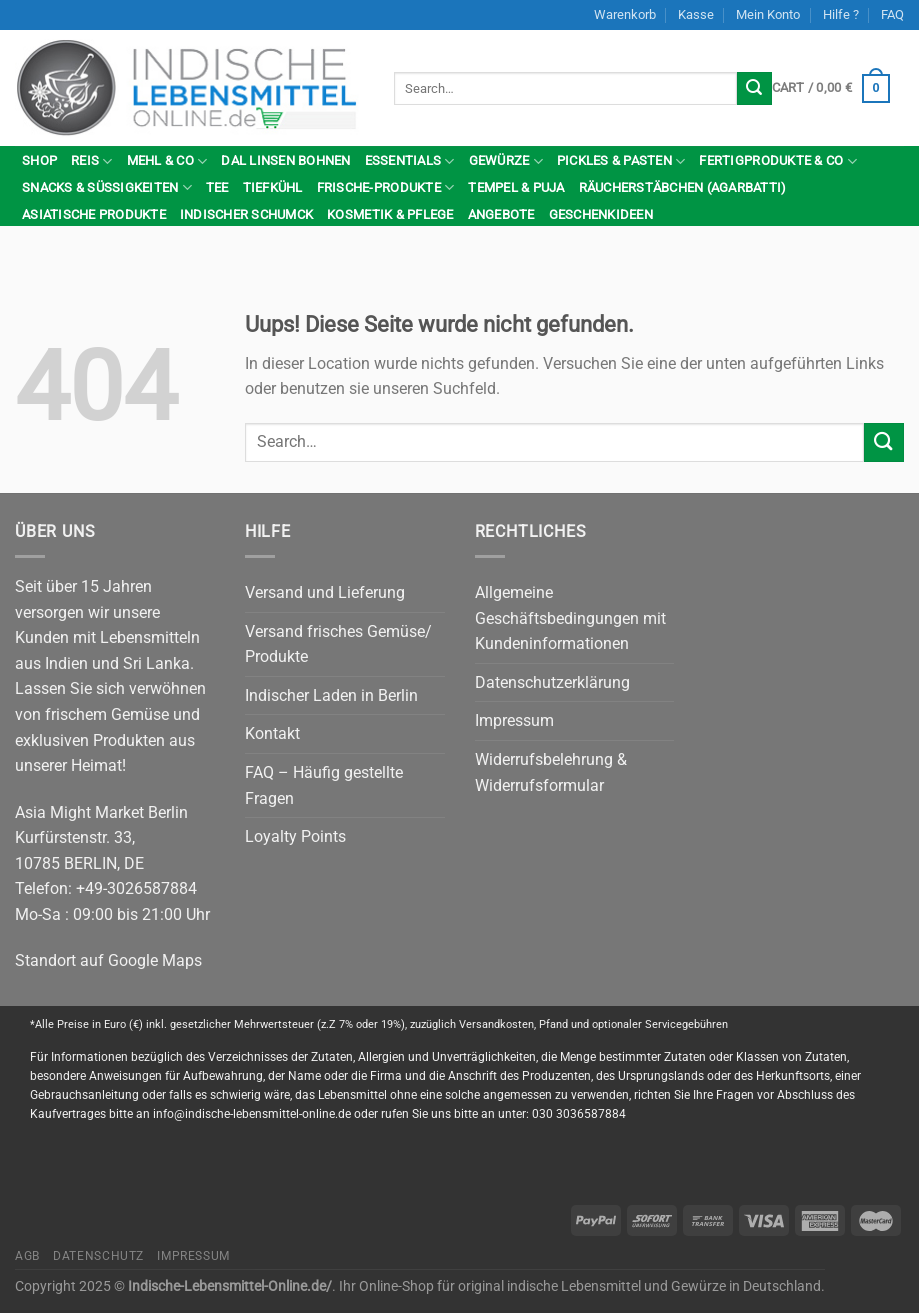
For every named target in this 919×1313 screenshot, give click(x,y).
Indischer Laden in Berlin (331, 695)
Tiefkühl (273, 187)
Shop (39, 160)
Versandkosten (496, 1024)
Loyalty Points (295, 836)
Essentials (410, 161)
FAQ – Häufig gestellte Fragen (324, 785)
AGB (27, 1256)
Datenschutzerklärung (552, 682)
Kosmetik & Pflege (390, 214)
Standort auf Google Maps (108, 960)
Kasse (696, 14)
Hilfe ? (841, 14)
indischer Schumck (246, 214)
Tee (217, 187)
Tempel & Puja (516, 187)
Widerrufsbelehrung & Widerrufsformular (551, 772)
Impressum (514, 720)
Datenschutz (98, 1256)
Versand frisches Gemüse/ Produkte (338, 644)
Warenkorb (625, 14)
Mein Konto (768, 14)
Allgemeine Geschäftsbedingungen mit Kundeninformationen (570, 618)
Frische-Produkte (386, 187)
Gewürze (506, 161)
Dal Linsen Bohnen (285, 160)
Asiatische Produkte (94, 214)
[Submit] (754, 89)
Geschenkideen (601, 214)
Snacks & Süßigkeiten (107, 187)
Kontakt (272, 733)
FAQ (892, 14)
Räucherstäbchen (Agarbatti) (683, 187)
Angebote (501, 214)
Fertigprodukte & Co (777, 161)
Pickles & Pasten (621, 161)
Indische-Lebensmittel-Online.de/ (230, 1286)
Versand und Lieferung (325, 592)
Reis (91, 161)
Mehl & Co (167, 161)
